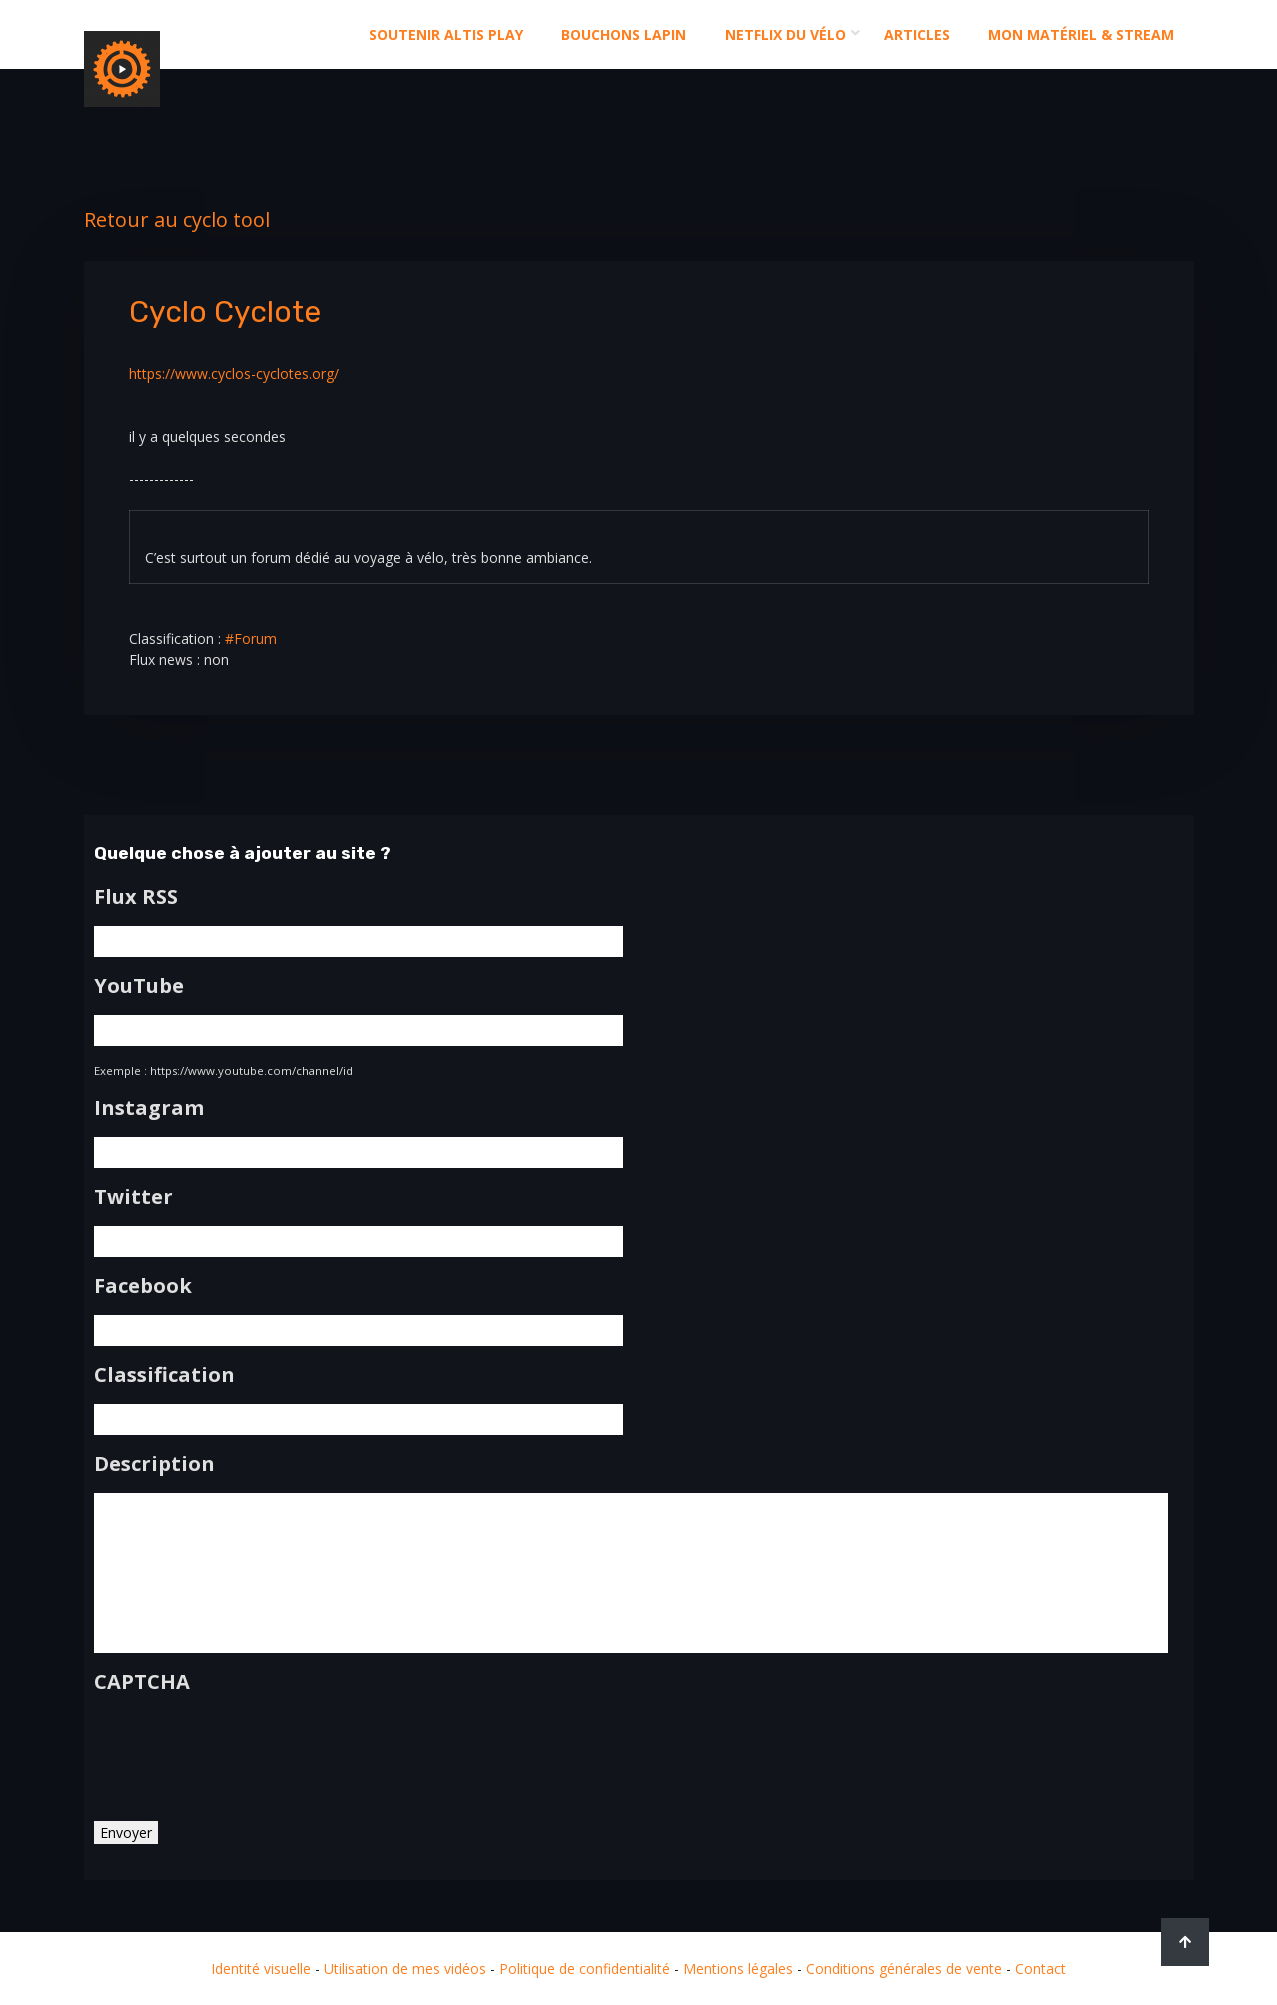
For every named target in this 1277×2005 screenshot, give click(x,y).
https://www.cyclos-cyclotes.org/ (234, 373)
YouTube (139, 986)
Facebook (143, 1286)
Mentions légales (738, 1968)
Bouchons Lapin (623, 34)
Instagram (149, 1108)
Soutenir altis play (446, 34)
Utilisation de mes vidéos (405, 1968)
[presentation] (246, 1750)
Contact (1040, 1968)
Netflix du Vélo (785, 34)
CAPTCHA (142, 1682)
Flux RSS (136, 897)
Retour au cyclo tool (177, 219)
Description (154, 1464)
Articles (917, 34)
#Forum (251, 638)
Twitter (133, 1197)
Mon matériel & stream (1081, 34)
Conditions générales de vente (904, 1968)
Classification (164, 1375)
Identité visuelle (261, 1968)
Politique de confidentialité (584, 1968)
